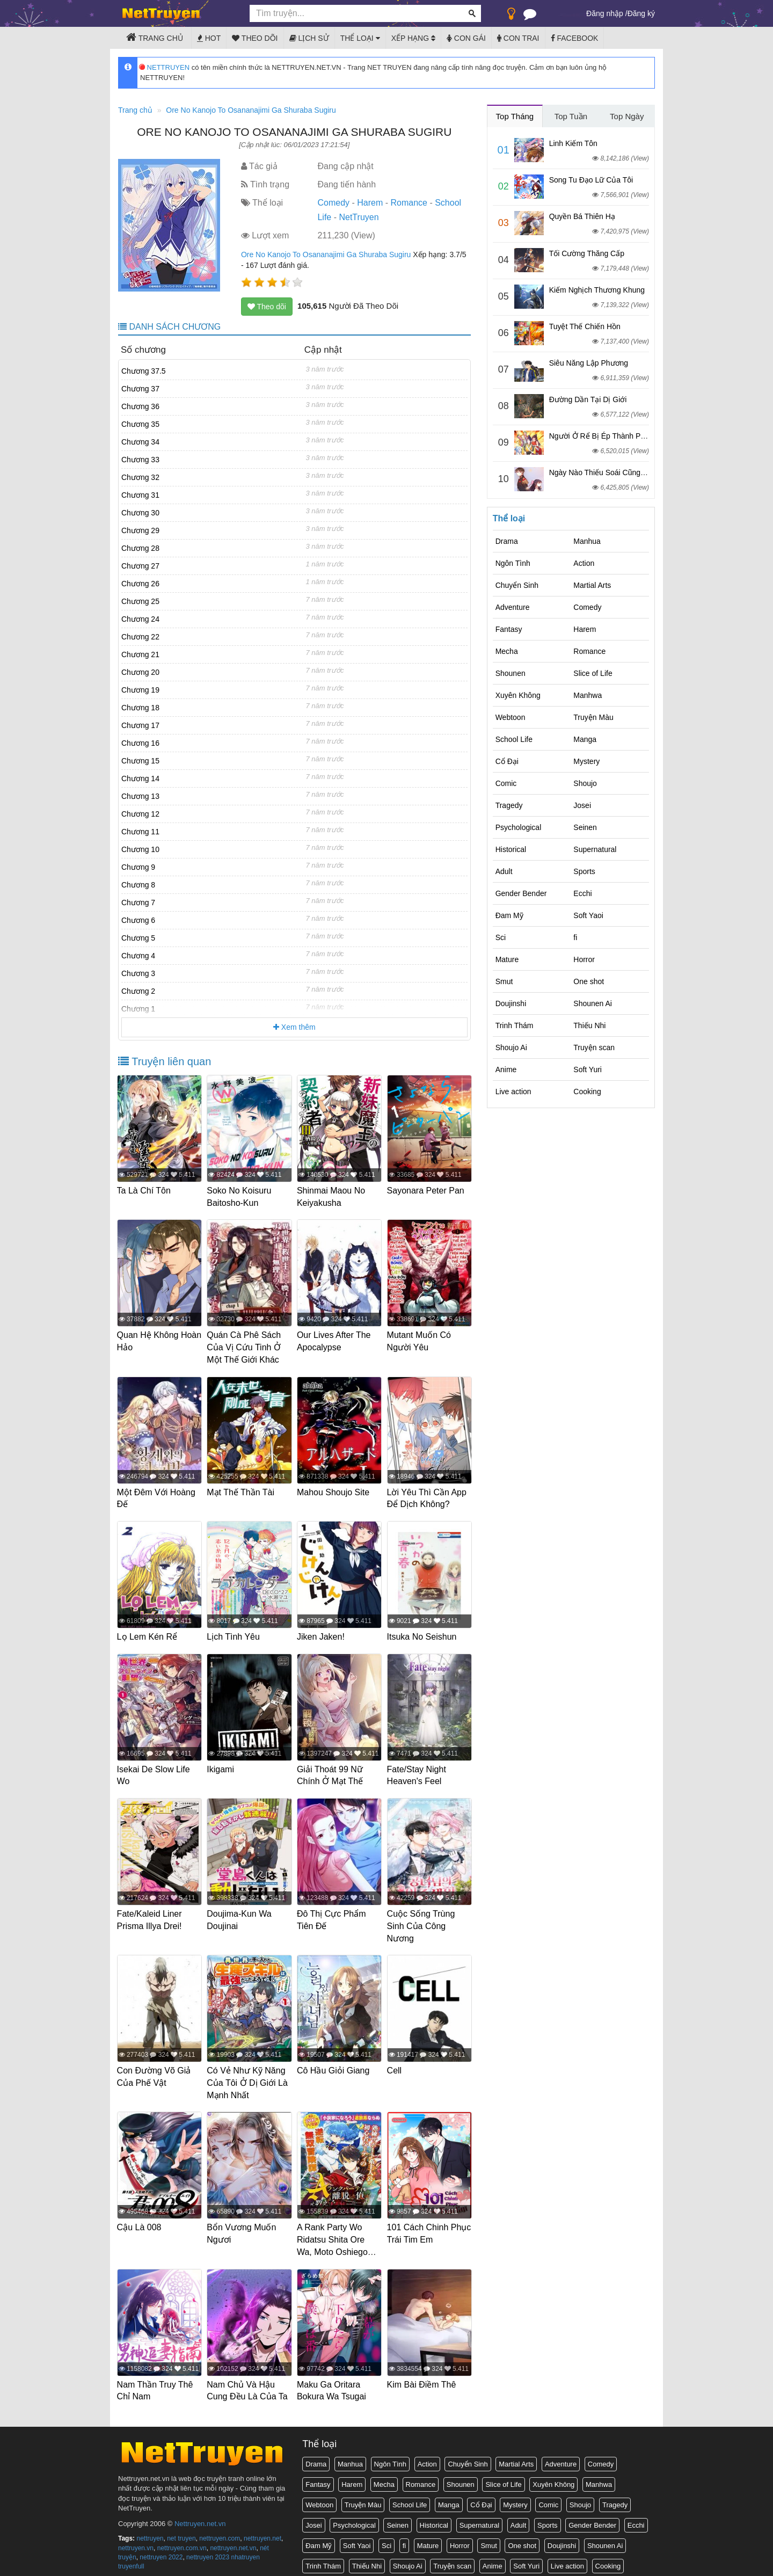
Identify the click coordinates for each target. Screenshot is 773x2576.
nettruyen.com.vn (182, 2539)
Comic (506, 783)
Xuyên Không (518, 695)
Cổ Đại (507, 761)
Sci (500, 937)
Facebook (575, 38)
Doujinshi (511, 1003)
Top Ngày (627, 116)
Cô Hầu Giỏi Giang (334, 2065)
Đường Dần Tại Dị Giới (588, 399)
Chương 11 (140, 831)
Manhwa (587, 695)
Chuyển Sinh (516, 585)
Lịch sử (309, 38)
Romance (408, 202)
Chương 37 (140, 388)
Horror (584, 959)
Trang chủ (154, 37)
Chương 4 (138, 955)
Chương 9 (138, 867)
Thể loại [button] (360, 38)
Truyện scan (594, 1047)
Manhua (587, 541)
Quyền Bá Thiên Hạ (582, 216)
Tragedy (509, 805)
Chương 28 (140, 548)
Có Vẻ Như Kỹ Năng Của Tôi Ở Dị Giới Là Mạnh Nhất (248, 2077)
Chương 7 (138, 902)
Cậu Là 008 (140, 2221)
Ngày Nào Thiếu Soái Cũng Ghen (605, 472)
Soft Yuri (587, 1069)
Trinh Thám (514, 1025)
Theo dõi (255, 38)
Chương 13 (140, 796)
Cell (395, 2065)
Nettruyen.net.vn (199, 2516)
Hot (209, 38)
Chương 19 (140, 690)
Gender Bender (521, 893)
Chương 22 (140, 636)
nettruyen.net (262, 2530)
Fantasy (508, 629)
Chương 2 (138, 991)
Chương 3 (138, 973)
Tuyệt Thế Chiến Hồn (585, 326)
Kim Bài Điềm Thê (422, 2377)
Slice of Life (592, 673)
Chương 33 (140, 459)
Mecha (506, 651)
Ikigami (222, 1765)
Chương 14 (140, 778)
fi (575, 937)
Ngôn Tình (512, 563)
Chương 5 (138, 938)
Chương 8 (138, 885)
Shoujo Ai (511, 1047)
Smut (504, 981)
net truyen (181, 2530)
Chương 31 (140, 495)
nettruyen (149, 2530)
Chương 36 (140, 406)
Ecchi (582, 893)
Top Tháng (515, 116)
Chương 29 (140, 530)
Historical (511, 849)
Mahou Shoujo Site (334, 1490)
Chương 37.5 (143, 371)
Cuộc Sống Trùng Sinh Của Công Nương (422, 1921)
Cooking (587, 1091)
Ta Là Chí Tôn (145, 1190)
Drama (506, 541)
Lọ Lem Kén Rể (148, 1634)
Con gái (466, 38)
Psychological (518, 827)
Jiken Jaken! (322, 1634)
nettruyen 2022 (161, 2548)
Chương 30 (140, 512)
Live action (513, 1091)
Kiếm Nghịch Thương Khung (597, 290)
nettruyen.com (219, 2530)
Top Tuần (571, 116)
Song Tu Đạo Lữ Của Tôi (591, 180)
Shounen (510, 673)
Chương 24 (140, 619)
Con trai (518, 38)
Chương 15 (140, 760)
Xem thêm (294, 1027)
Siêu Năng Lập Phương (588, 363)
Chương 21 (140, 654)
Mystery (586, 761)
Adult (504, 871)
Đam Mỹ (509, 915)
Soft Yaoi (588, 915)
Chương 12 (140, 814)
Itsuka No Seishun (423, 1634)
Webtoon (510, 717)
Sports (584, 871)
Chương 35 (140, 424)
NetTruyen (358, 217)
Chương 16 (140, 743)
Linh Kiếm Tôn (573, 143)
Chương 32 (140, 477)
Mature (507, 959)
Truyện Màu (593, 717)
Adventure (512, 607)
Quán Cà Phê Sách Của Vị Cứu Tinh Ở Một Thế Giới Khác (245, 1347)
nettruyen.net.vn (233, 2539)
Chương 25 (140, 601)
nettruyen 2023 (207, 2548)
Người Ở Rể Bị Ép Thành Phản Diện (610, 436)
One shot (588, 981)
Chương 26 (140, 583)
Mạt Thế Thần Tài (242, 1490)
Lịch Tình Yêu (234, 1634)
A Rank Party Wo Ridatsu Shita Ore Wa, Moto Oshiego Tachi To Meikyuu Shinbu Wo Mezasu (335, 2246)
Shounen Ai (592, 1003)
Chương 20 (140, 672)
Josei (582, 805)
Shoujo (585, 783)
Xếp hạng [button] (413, 38)
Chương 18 (140, 707)
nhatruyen (245, 2548)
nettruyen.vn (136, 2539)
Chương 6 (138, 920)
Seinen (585, 827)
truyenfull (131, 2558)
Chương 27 (140, 566)
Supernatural (594, 849)
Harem (370, 202)
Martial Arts (592, 585)
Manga (584, 739)
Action (583, 563)
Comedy (333, 202)
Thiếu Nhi (589, 1025)
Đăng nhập (604, 13)
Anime (506, 1069)
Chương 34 (140, 442)
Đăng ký (641, 13)
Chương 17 (140, 725)
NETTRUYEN (164, 67)
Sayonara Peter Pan (426, 1190)
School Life (514, 739)
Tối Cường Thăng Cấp (586, 253)
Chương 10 (140, 849)
